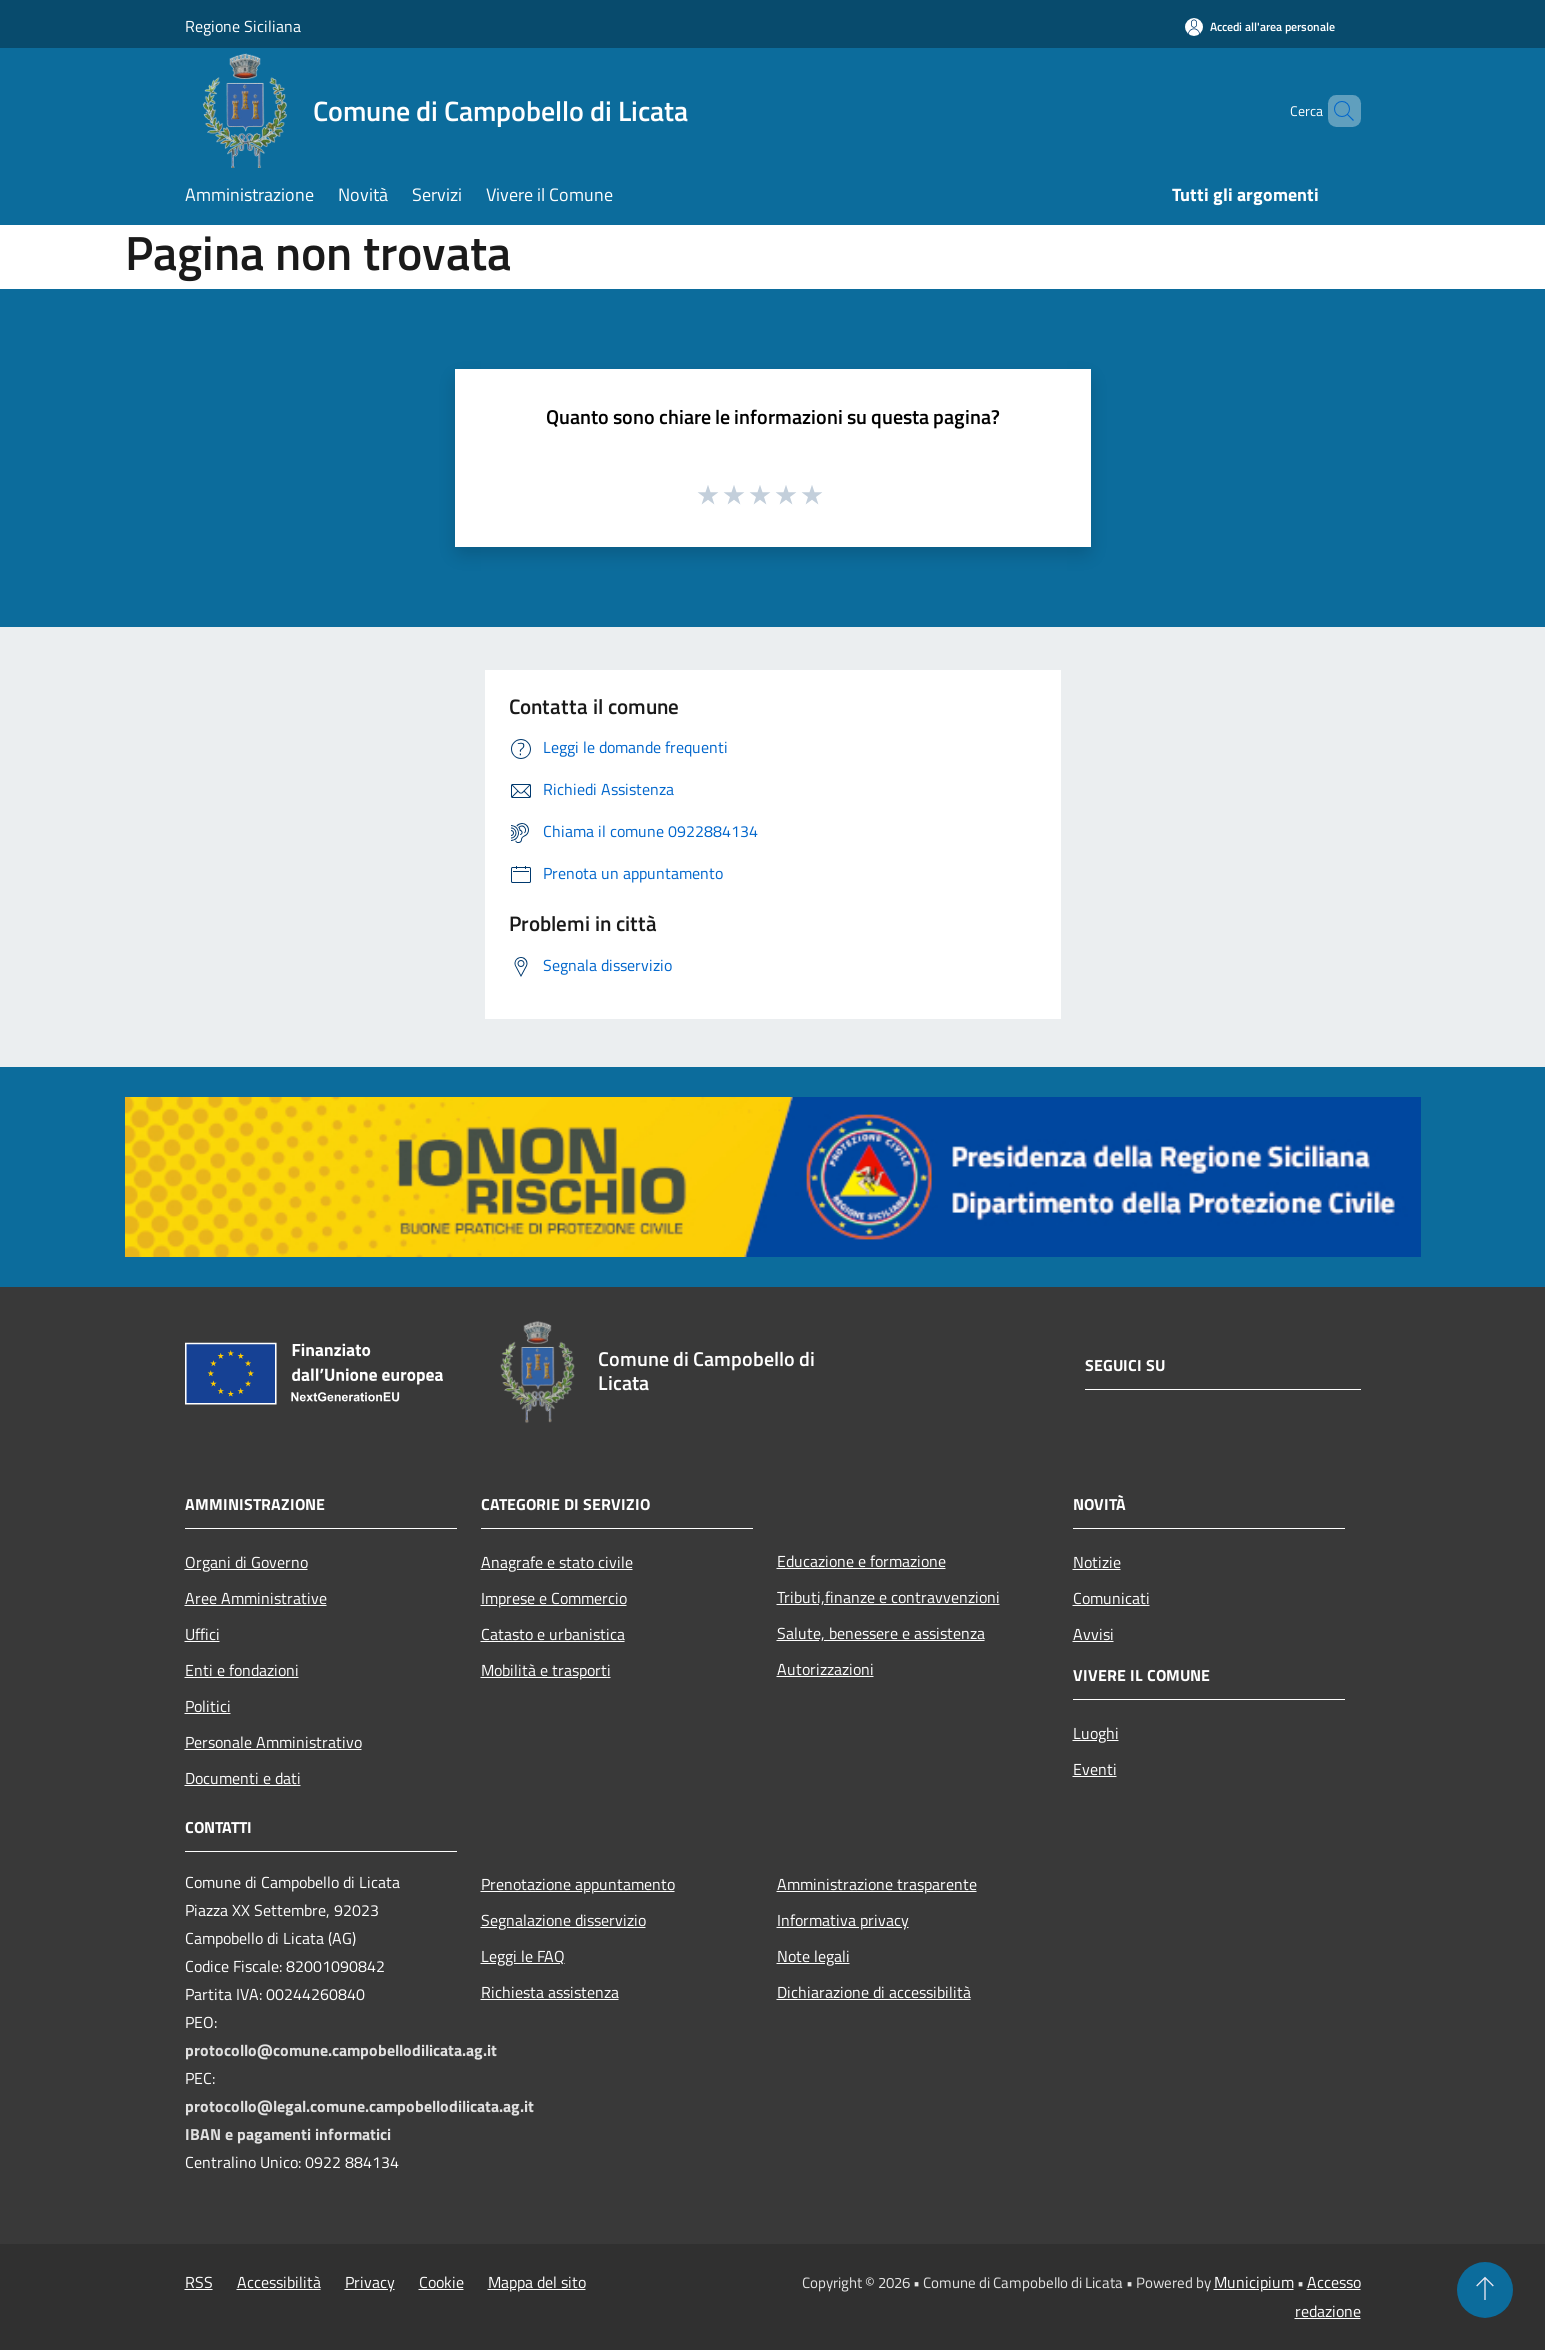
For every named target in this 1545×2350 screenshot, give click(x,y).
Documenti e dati (243, 1778)
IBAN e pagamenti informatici (288, 2134)
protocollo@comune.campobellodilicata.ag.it (341, 2050)
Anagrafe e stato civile (557, 1562)
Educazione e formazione (861, 1561)
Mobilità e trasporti (546, 1670)
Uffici (202, 1634)
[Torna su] (1485, 2290)
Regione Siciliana (243, 26)
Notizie (1097, 1562)
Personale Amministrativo (273, 1742)
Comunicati (1111, 1598)
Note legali (813, 1956)
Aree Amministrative (256, 1598)
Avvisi (1093, 1634)
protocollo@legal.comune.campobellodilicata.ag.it (359, 2106)
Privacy (370, 2282)
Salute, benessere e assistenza (881, 1633)
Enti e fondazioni (242, 1670)
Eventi (1095, 1769)
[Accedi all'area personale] (1260, 26)
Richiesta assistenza (550, 1992)
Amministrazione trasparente (877, 1884)
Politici (208, 1706)
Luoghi (1096, 1733)
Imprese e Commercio (554, 1598)
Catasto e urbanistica (553, 1634)
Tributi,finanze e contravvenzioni (888, 1597)
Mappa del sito (537, 2282)
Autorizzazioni (825, 1669)
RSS (199, 2282)
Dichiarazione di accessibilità (874, 1992)
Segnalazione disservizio (563, 1920)
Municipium (1254, 2282)
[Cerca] (1337, 111)
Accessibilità (279, 2282)
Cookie (441, 2282)
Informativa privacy (843, 1920)
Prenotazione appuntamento (578, 1884)
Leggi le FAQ (523, 1956)
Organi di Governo (246, 1562)
